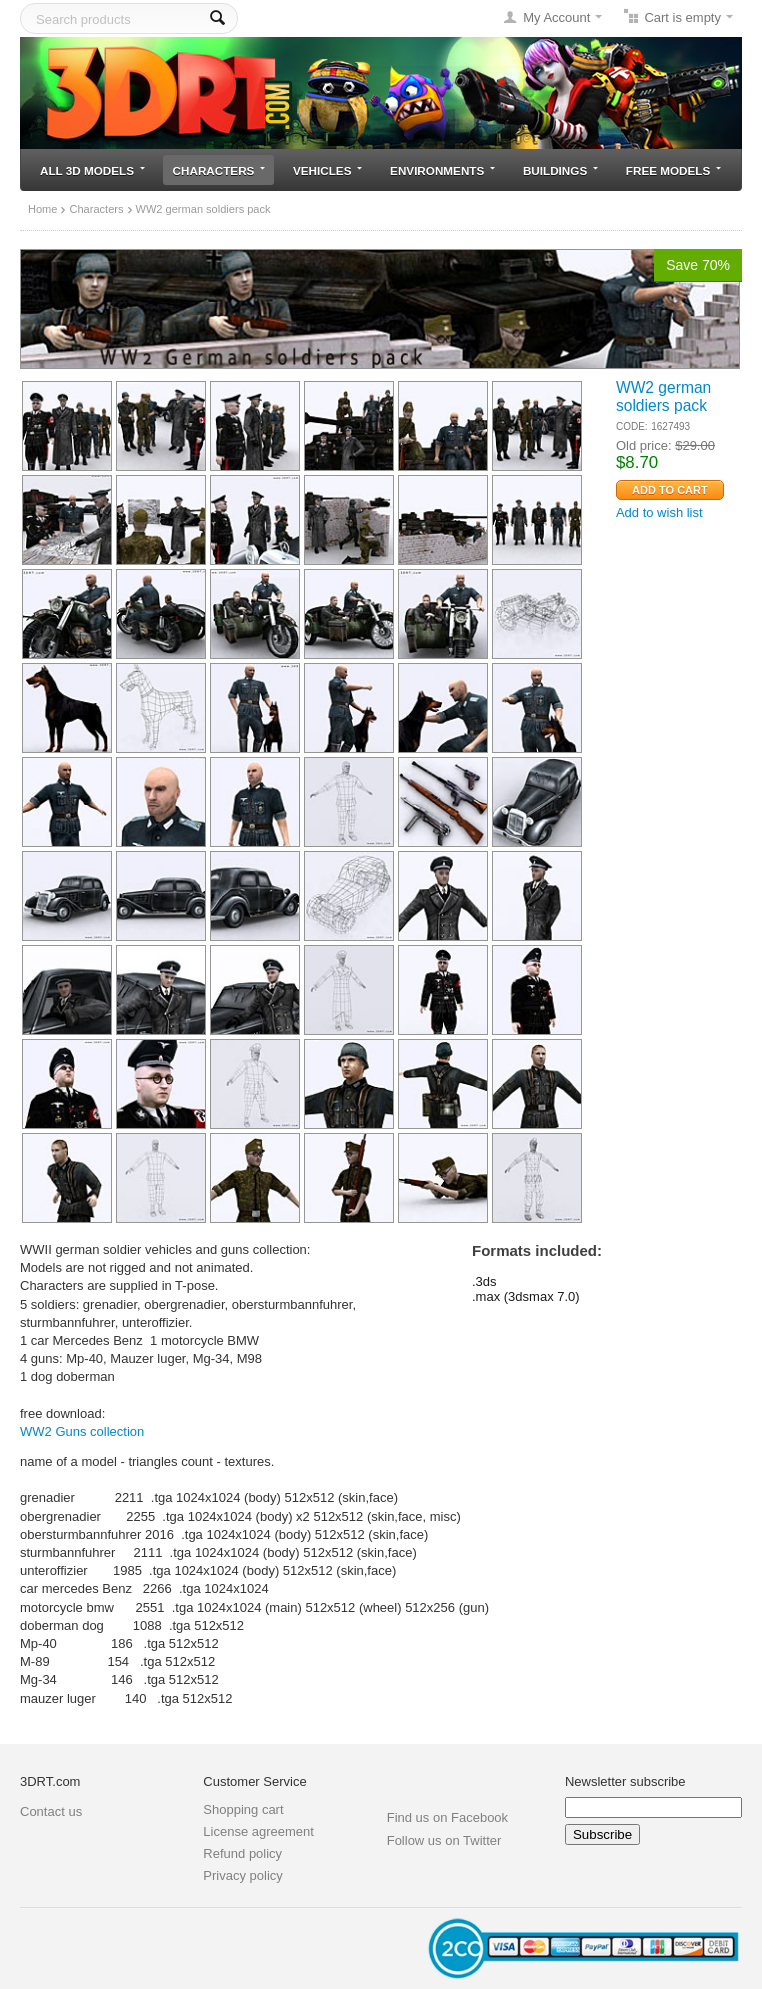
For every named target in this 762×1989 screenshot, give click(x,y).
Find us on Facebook (447, 1817)
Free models (673, 170)
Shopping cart (243, 1809)
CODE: (632, 426)
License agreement (258, 1831)
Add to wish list (659, 512)
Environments (442, 170)
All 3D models (92, 170)
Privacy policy (242, 1875)
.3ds (484, 1281)
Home (42, 209)
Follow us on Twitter (444, 1840)
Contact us (51, 1811)
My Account (556, 17)
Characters (219, 170)
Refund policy (242, 1853)
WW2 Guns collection (82, 1431)
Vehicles (327, 170)
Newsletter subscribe (625, 1781)
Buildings (560, 170)
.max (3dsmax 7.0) (526, 1296)
